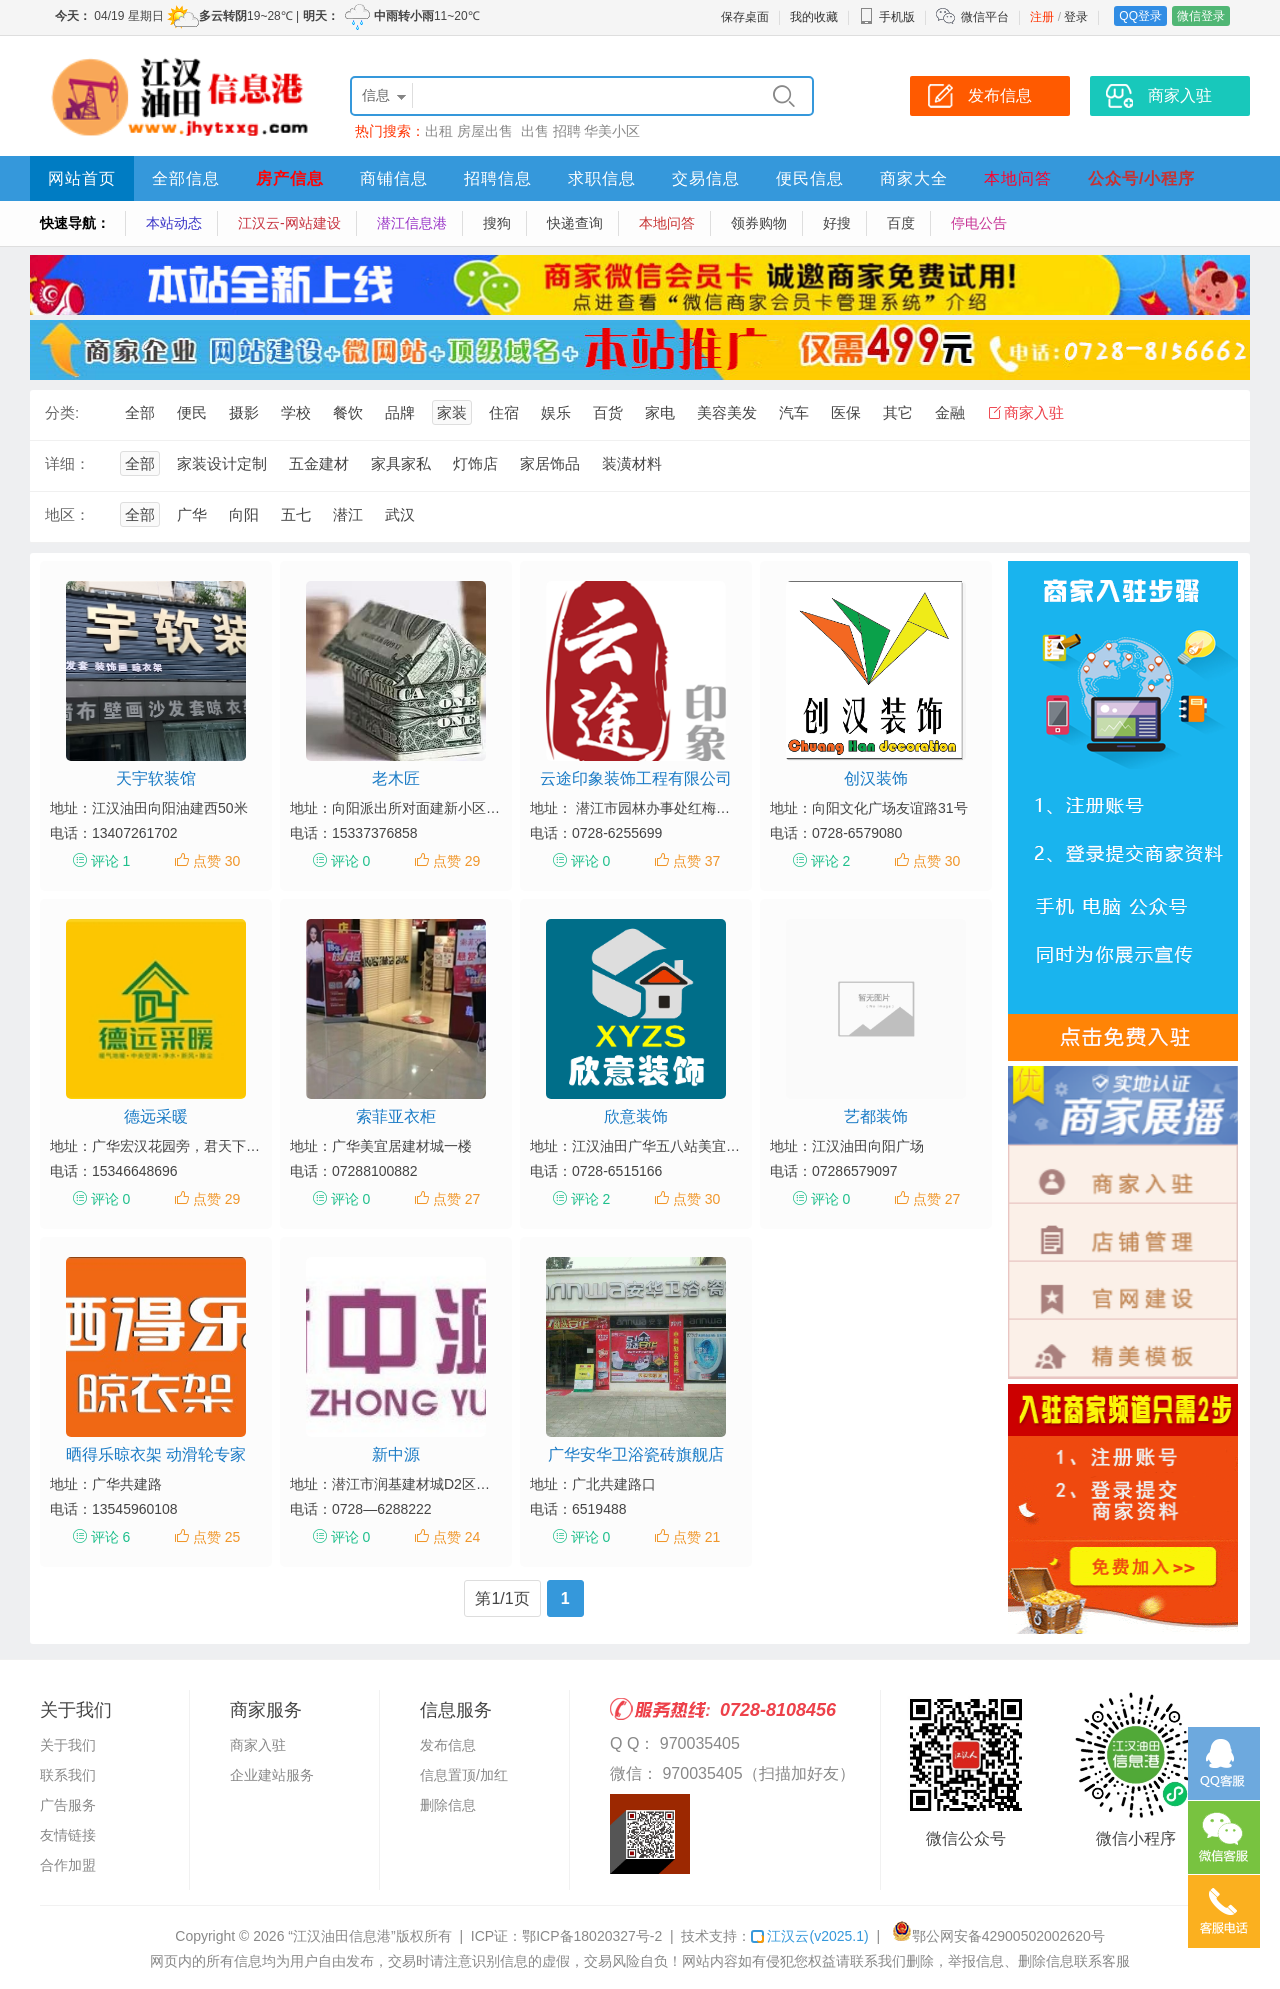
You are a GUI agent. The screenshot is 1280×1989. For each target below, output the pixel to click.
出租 (439, 131)
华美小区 (612, 131)
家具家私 (401, 463)
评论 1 (111, 861)
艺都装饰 (876, 1116)
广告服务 (68, 1805)
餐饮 (348, 412)
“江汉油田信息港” (341, 1936)
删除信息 (448, 1805)
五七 (296, 514)
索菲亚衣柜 (396, 1116)
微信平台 (985, 17)
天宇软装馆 (156, 778)
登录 (1076, 17)
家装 (452, 412)
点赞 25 (216, 1537)
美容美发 (727, 412)
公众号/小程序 (1141, 178)
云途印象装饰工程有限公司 (636, 778)
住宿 (504, 412)
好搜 (837, 223)
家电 (660, 412)
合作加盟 (68, 1865)
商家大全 (914, 178)
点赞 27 (456, 1199)
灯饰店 (475, 463)
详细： (67, 463)
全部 (140, 412)
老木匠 (396, 778)
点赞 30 (216, 861)
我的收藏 (814, 17)
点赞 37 (696, 861)
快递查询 (575, 223)
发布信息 (448, 1745)
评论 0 (351, 861)
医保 (846, 412)
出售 (535, 131)
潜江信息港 (412, 223)
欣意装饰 (636, 1116)
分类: (62, 412)
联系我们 (68, 1775)
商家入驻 (1034, 412)
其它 (898, 412)
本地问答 (1018, 178)
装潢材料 (632, 463)
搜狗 (497, 223)
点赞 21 (696, 1537)
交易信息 (706, 178)
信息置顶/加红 (464, 1775)
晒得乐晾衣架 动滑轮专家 (156, 1454)
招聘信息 (498, 178)
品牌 (400, 412)
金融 (950, 412)
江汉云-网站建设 (289, 223)
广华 (192, 514)
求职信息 (602, 178)
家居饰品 (550, 463)
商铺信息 (394, 178)
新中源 (396, 1454)
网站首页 (82, 178)
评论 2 (831, 861)
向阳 (244, 514)
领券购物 (759, 223)
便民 (192, 412)
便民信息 (810, 178)
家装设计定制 (222, 463)
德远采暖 (156, 1116)
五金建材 (319, 463)
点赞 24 (456, 1537)
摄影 (244, 412)
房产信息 (290, 178)
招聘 (567, 131)
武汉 (400, 514)
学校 (296, 412)
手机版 (887, 17)
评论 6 (111, 1537)
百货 (608, 412)
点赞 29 (456, 861)
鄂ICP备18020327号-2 (592, 1936)
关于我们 (68, 1745)
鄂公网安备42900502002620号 (998, 1936)
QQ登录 (1140, 16)
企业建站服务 (272, 1775)
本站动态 (174, 223)
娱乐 (556, 412)
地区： (67, 514)
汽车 (794, 412)
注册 (1042, 17)
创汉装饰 (876, 778)
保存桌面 (745, 17)
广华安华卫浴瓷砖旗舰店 (636, 1454)
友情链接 (68, 1835)
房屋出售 (487, 131)
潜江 (348, 514)
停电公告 (979, 223)
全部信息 (186, 178)
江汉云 (809, 1936)
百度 (901, 223)
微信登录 (1201, 16)
